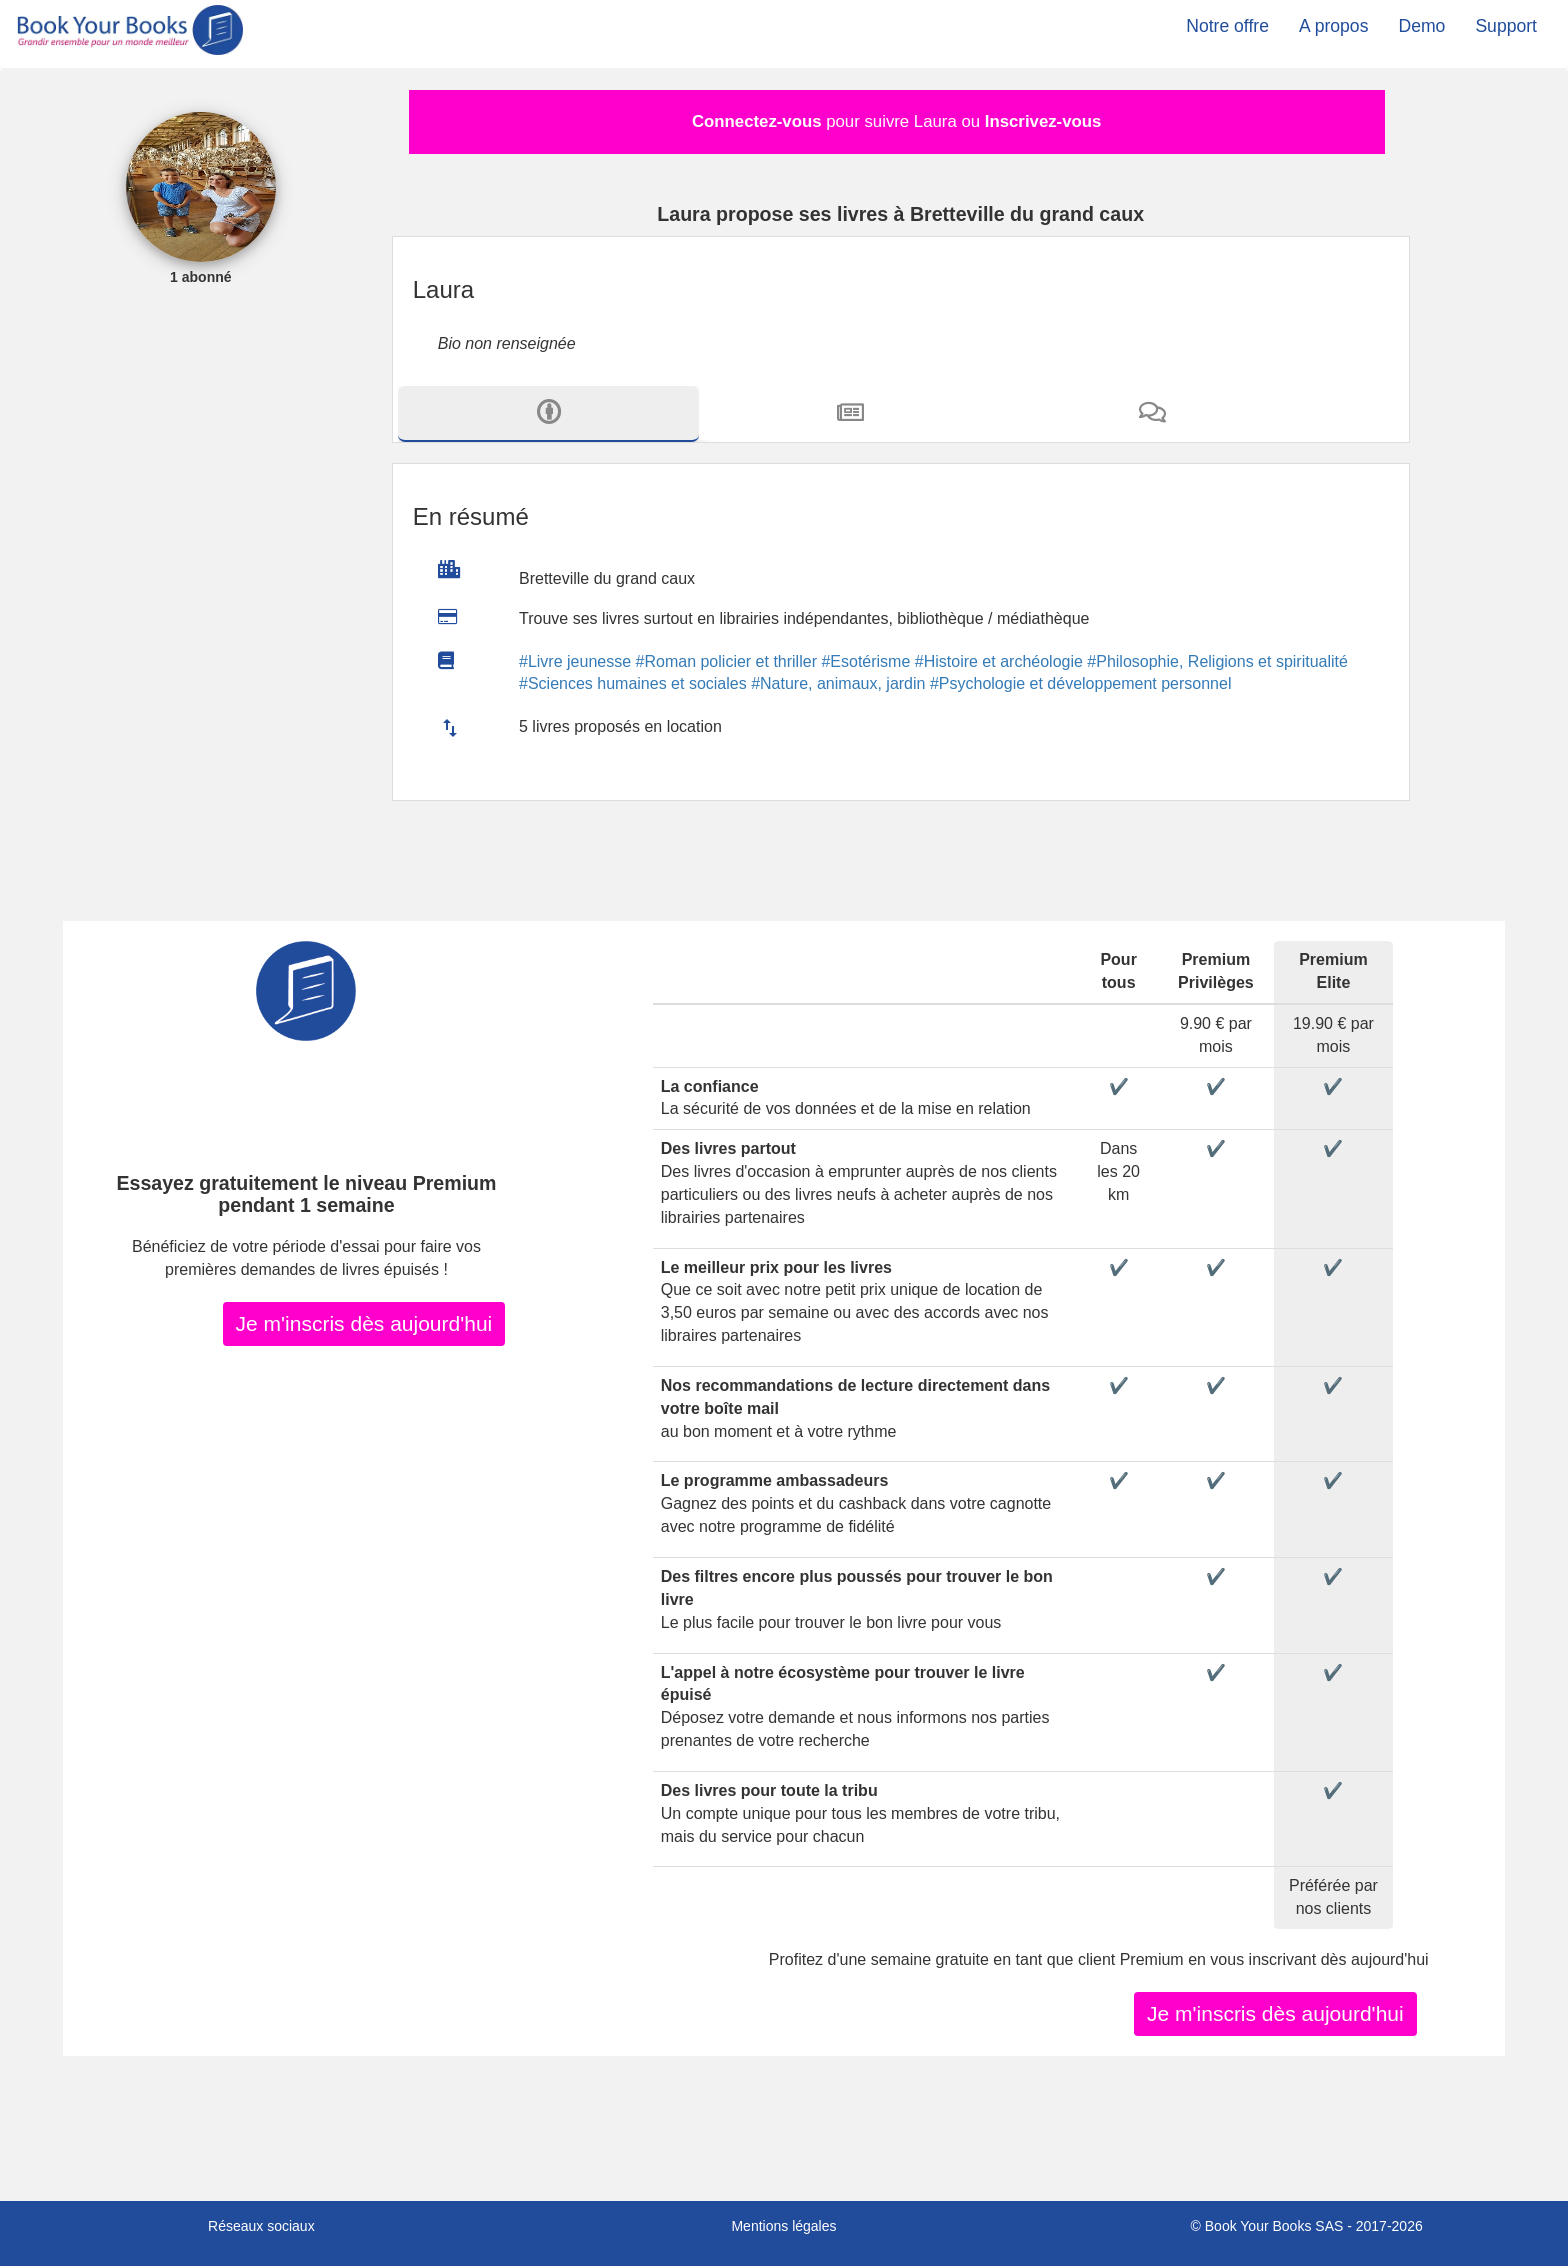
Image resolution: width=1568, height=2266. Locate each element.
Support (1506, 26)
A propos (1333, 26)
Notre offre (1227, 26)
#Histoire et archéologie (999, 661)
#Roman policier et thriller (726, 661)
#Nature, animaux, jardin (838, 683)
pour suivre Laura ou (896, 121)
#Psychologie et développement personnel (1081, 683)
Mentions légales (783, 2226)
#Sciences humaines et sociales (633, 683)
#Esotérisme (865, 661)
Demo (1421, 26)
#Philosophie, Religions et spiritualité (1217, 661)
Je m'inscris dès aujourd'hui (364, 1323)
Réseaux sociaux (261, 2226)
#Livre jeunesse (575, 661)
